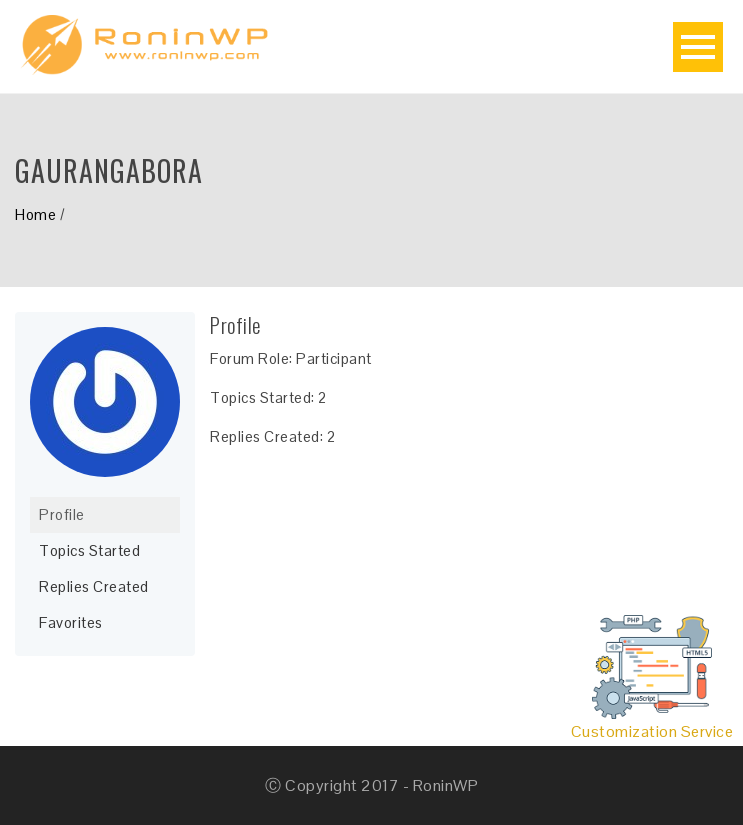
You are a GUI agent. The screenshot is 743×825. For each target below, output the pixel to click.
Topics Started (89, 550)
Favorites (71, 622)
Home (35, 214)
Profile (62, 514)
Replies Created (94, 586)
